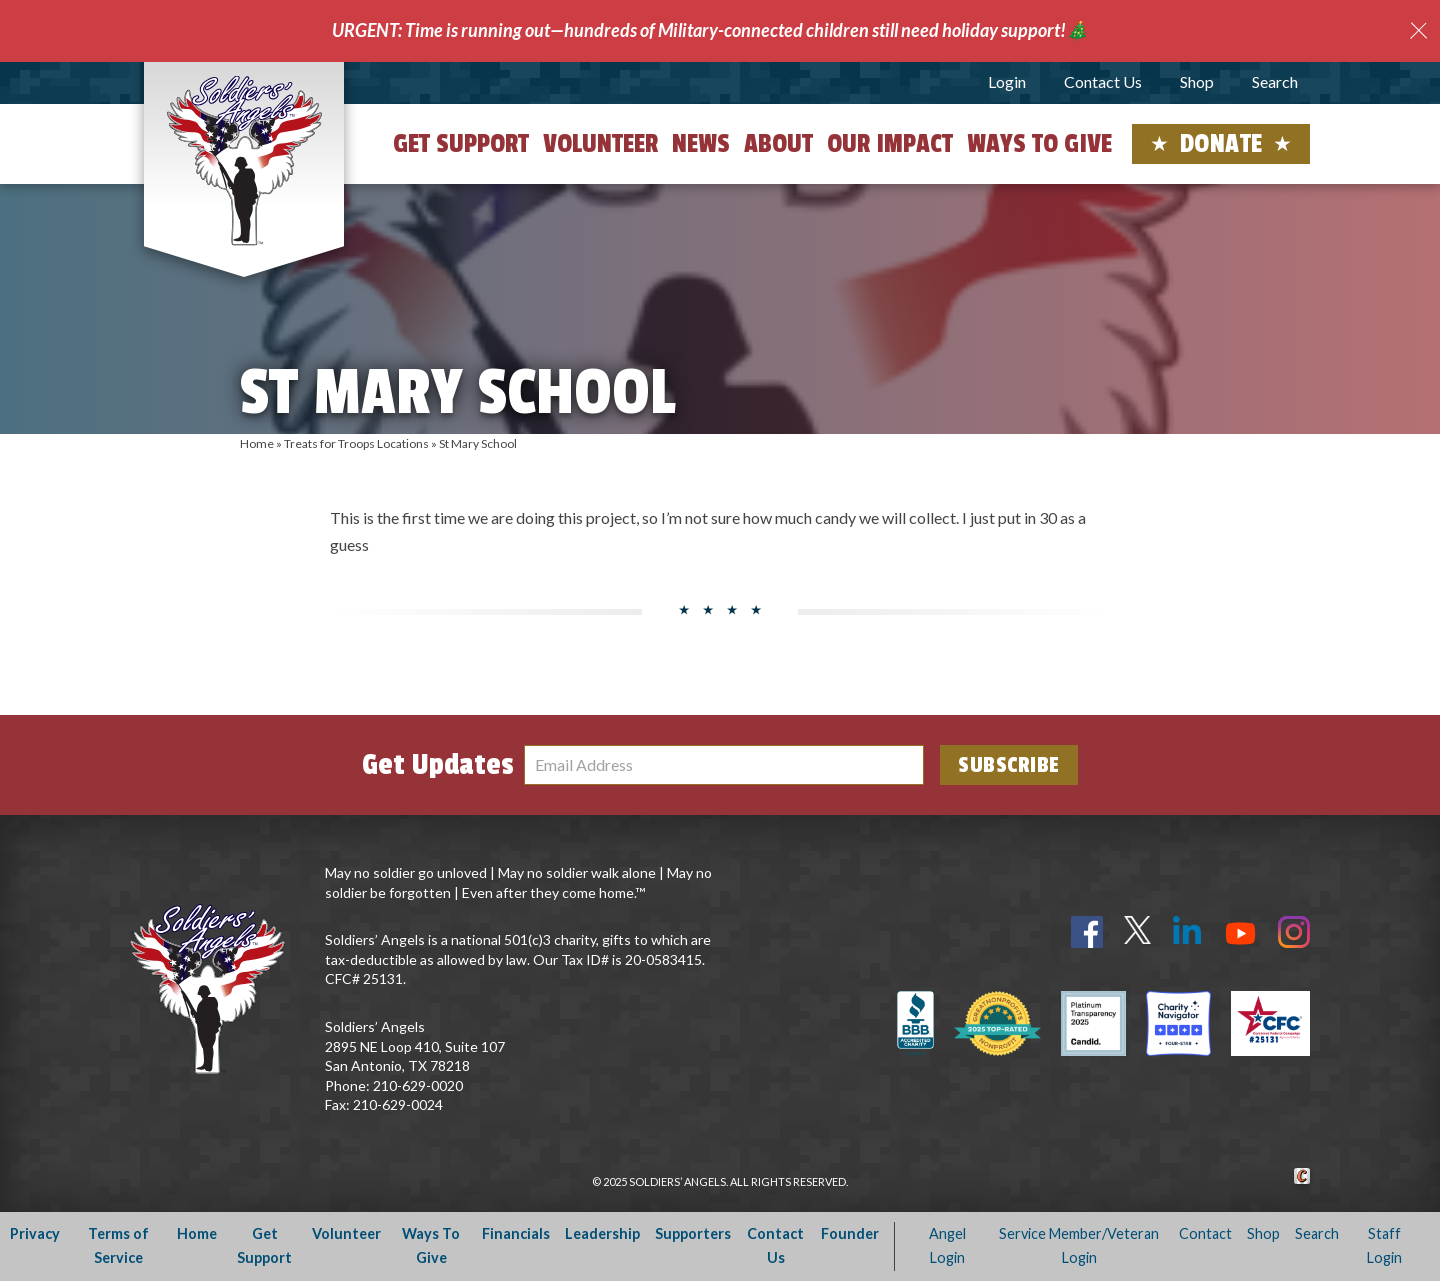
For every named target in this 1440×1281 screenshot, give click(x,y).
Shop (1197, 81)
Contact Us (1103, 81)
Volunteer (600, 144)
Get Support (461, 144)
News (701, 144)
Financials (516, 1233)
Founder (850, 1233)
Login (1007, 81)
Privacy (35, 1233)
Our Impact (890, 144)
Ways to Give (1039, 144)
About (778, 144)
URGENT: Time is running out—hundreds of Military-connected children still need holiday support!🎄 (710, 30)
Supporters (693, 1233)
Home (257, 443)
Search (1275, 81)
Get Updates (438, 765)
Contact (1205, 1233)
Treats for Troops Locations (356, 443)
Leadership (602, 1233)
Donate (1221, 144)
